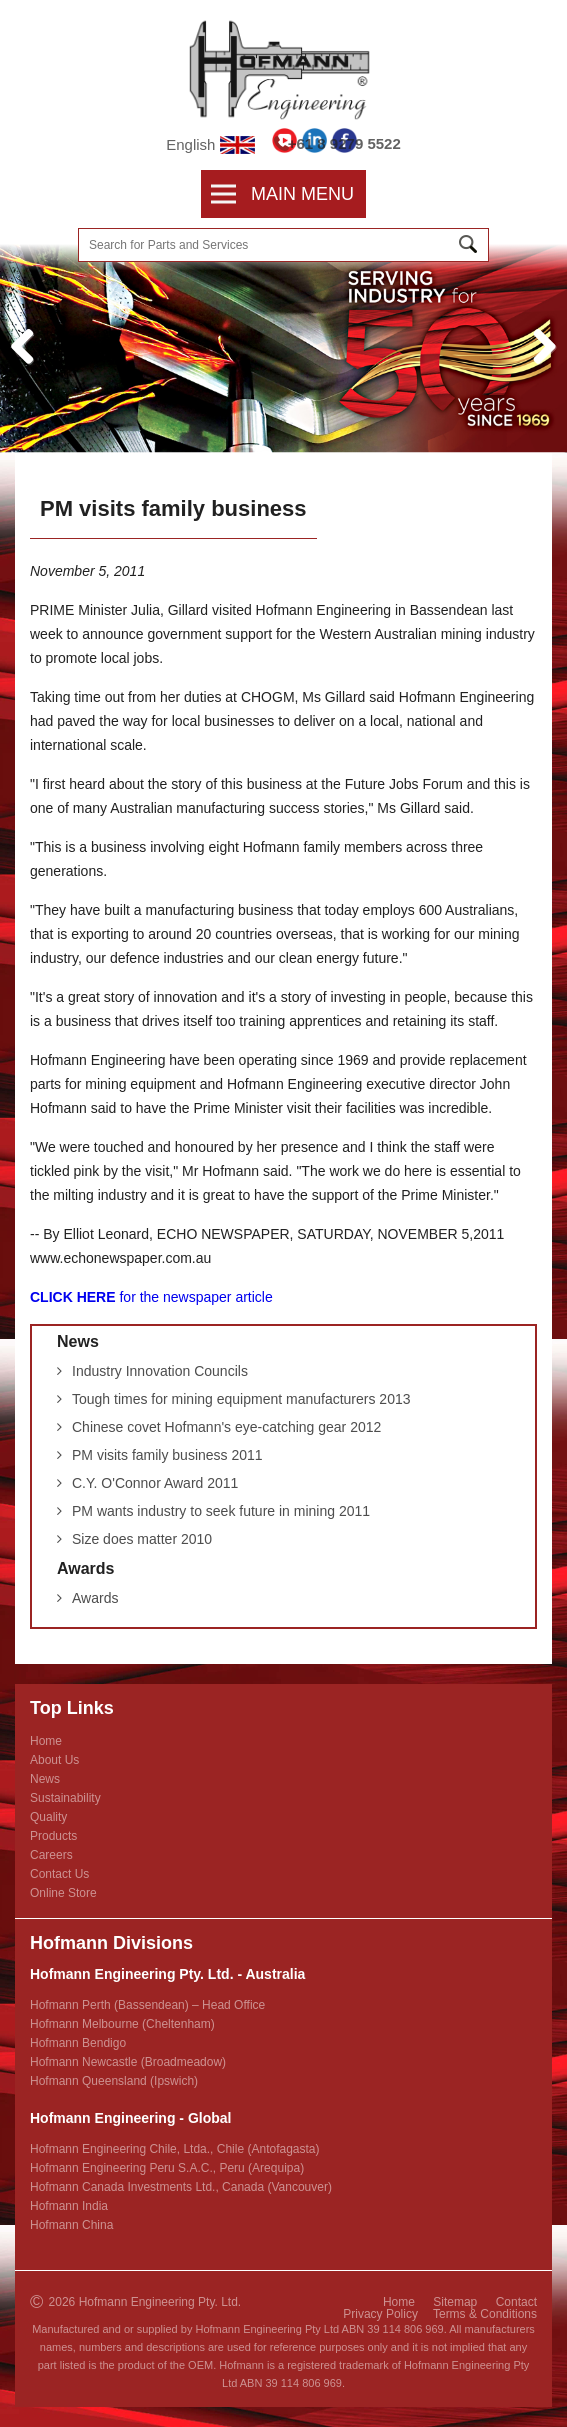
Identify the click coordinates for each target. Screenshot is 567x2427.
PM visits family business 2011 (167, 1455)
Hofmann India (69, 2206)
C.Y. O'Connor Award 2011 (155, 1483)
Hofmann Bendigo (78, 2043)
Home (46, 1741)
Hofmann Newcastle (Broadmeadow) (128, 2062)
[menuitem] (231, 194)
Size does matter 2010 (142, 1539)
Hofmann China (71, 2225)
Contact (516, 2302)
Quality (48, 1817)
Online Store (63, 1893)
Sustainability (65, 1798)
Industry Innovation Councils (160, 1371)
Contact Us (59, 1874)
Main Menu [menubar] (282, 194)
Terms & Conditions (485, 2314)
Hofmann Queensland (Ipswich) (114, 2081)
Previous (30, 367)
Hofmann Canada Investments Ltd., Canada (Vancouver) (181, 2187)
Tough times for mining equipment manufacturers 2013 (241, 1399)
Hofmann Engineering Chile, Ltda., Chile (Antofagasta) (175, 2149)
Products (53, 1836)
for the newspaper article (151, 1297)
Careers (51, 1855)
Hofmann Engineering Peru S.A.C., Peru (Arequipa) (167, 2168)
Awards (86, 1568)
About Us (54, 1760)
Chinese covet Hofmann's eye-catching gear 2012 (226, 1427)
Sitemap (455, 2302)
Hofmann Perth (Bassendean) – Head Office (147, 2005)
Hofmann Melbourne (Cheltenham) (122, 2024)
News (78, 1341)
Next (544, 367)
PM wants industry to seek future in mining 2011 (221, 1511)
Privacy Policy (380, 2314)
